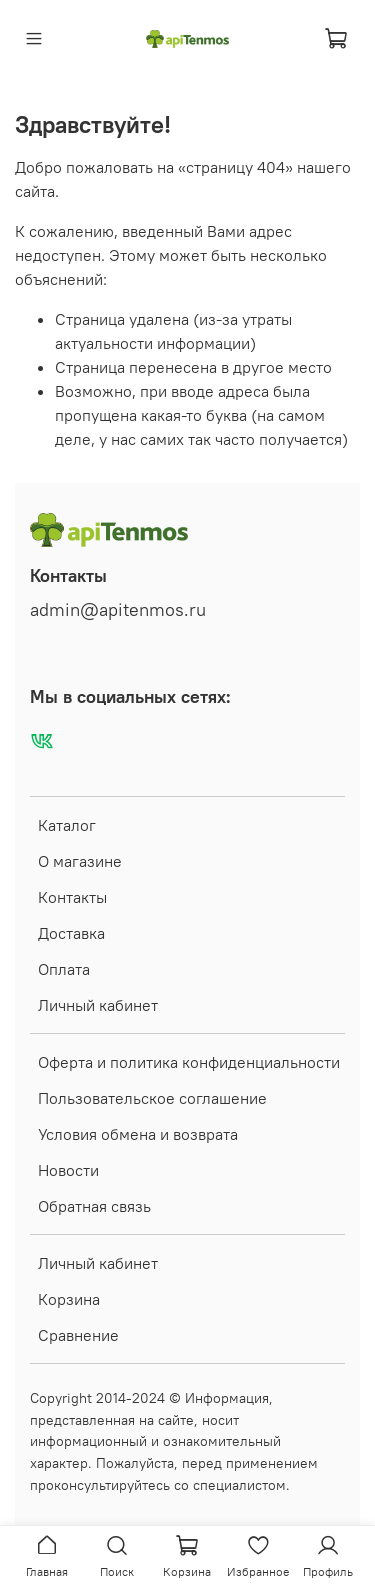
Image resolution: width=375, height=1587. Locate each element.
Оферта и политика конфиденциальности (189, 1062)
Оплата (64, 969)
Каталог (67, 825)
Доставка (71, 933)
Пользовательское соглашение (152, 1098)
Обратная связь (94, 1206)
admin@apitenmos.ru (118, 610)
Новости (68, 1170)
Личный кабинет (98, 1005)
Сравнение (78, 1335)
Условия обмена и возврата (138, 1134)
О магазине (80, 861)
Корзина (69, 1299)
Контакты (72, 897)
